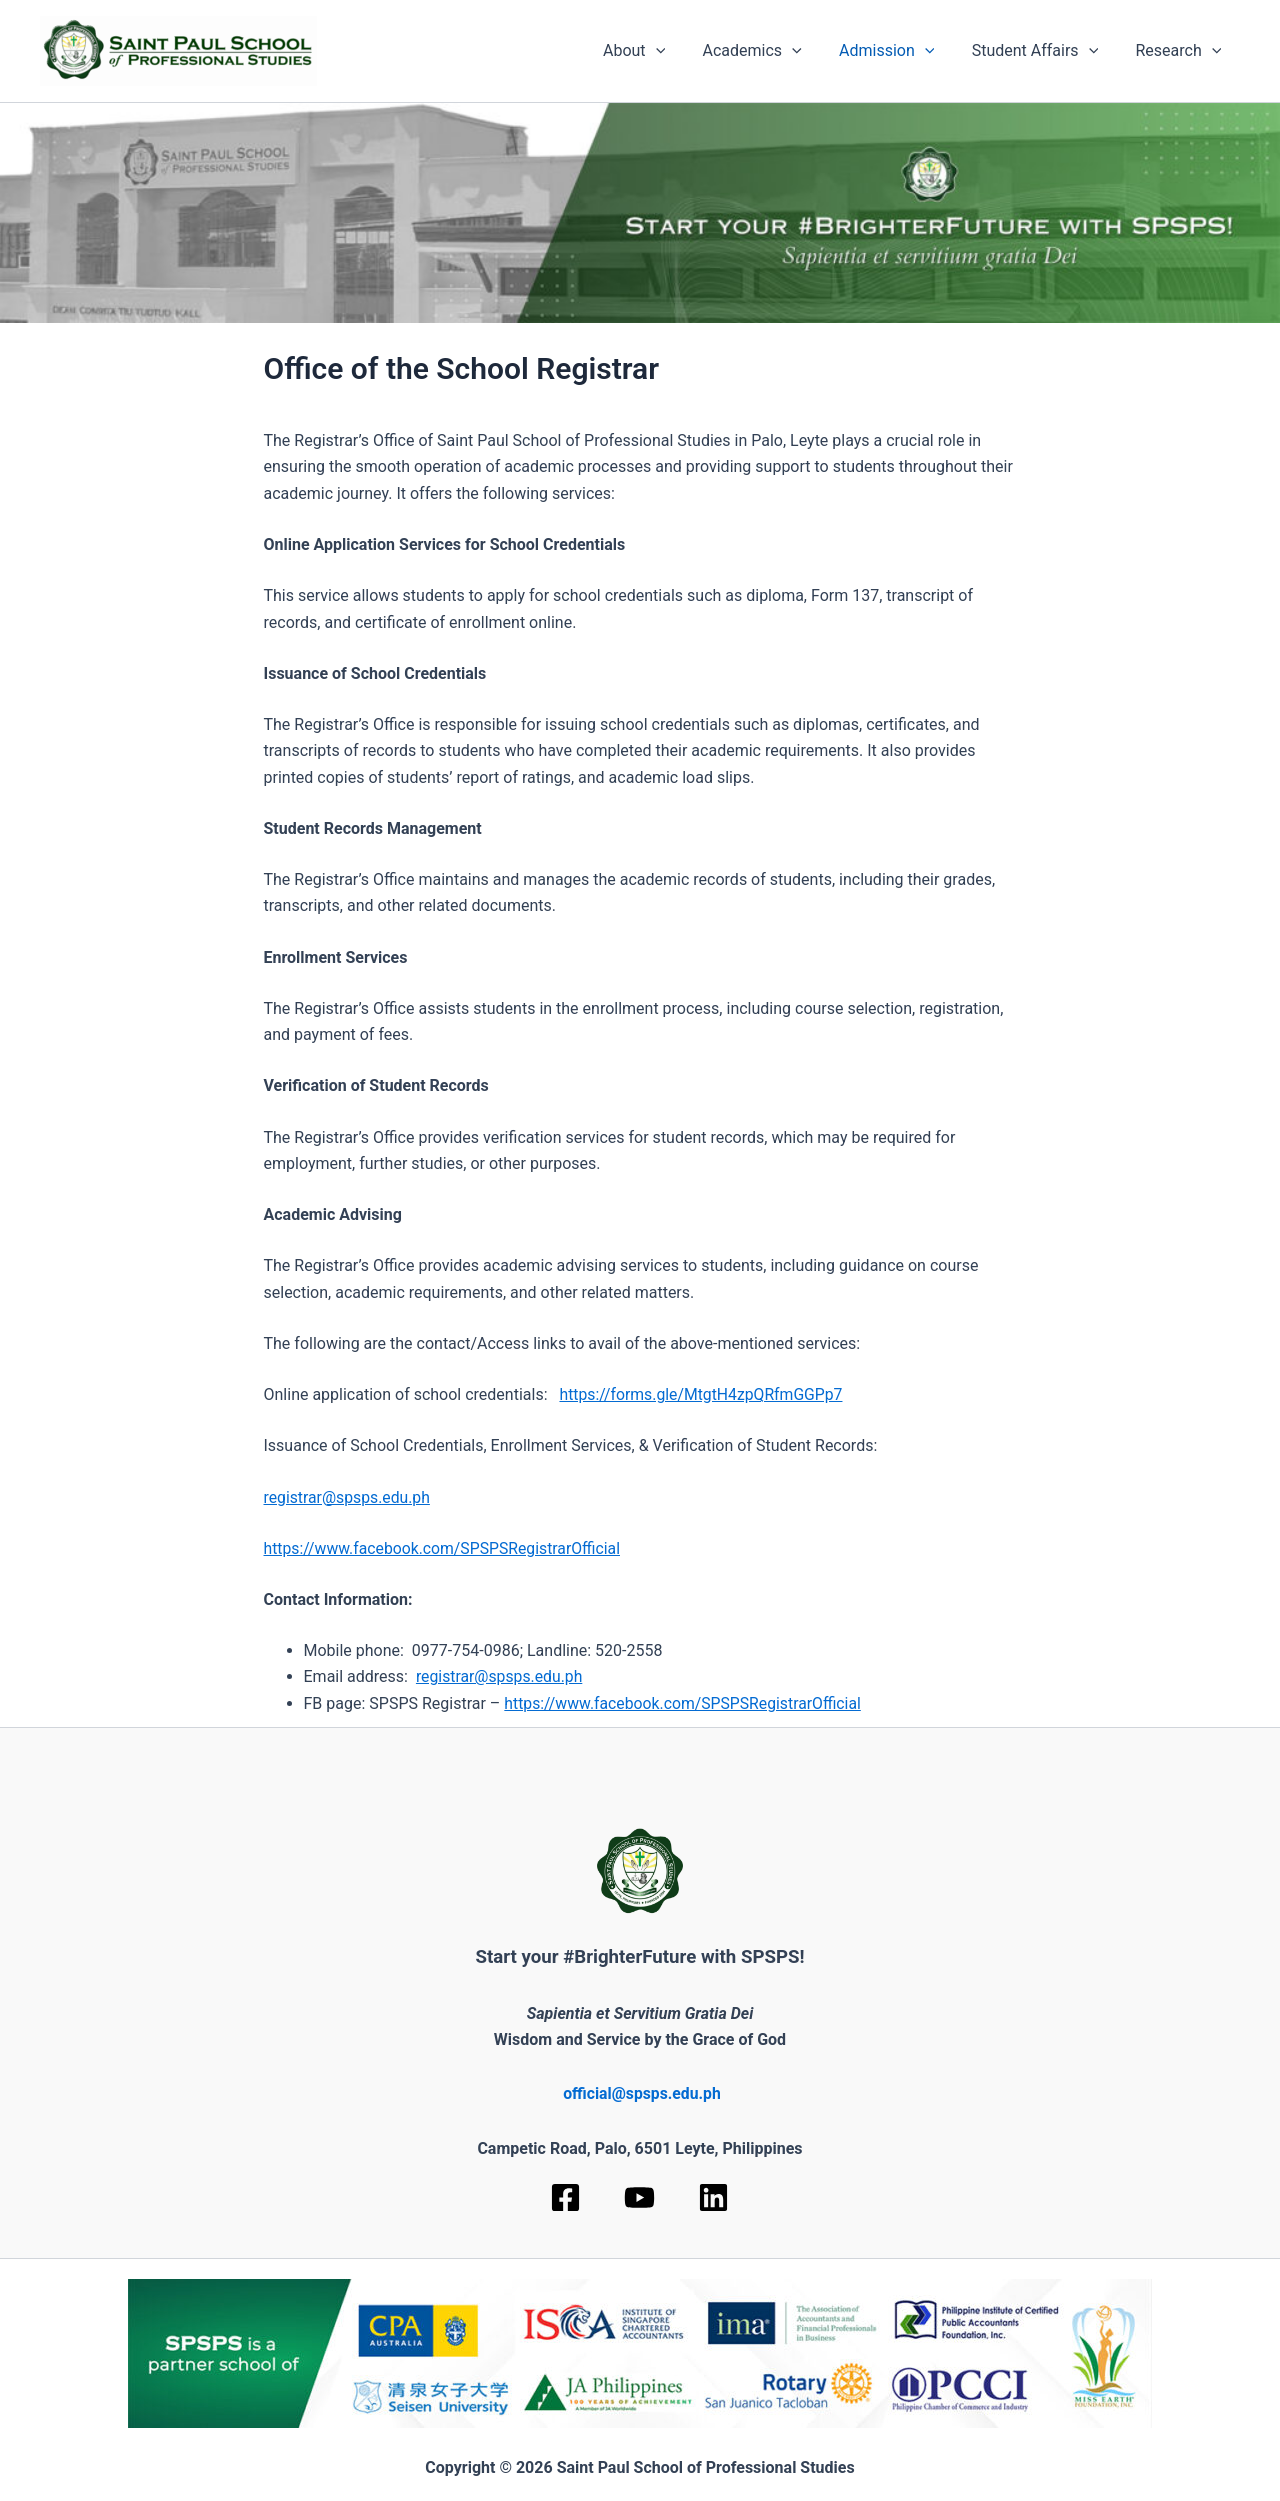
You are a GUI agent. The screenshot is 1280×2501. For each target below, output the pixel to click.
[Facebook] (565, 2197)
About (658, 51)
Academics (770, 51)
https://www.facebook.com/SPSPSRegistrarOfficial (445, 1548)
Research (1181, 51)
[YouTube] (639, 2197)
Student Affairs (1043, 51)
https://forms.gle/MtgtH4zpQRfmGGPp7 (703, 1394)
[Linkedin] (713, 2197)
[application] (680, 51)
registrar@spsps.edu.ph (348, 1497)
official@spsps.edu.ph (642, 2093)
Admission (899, 51)
